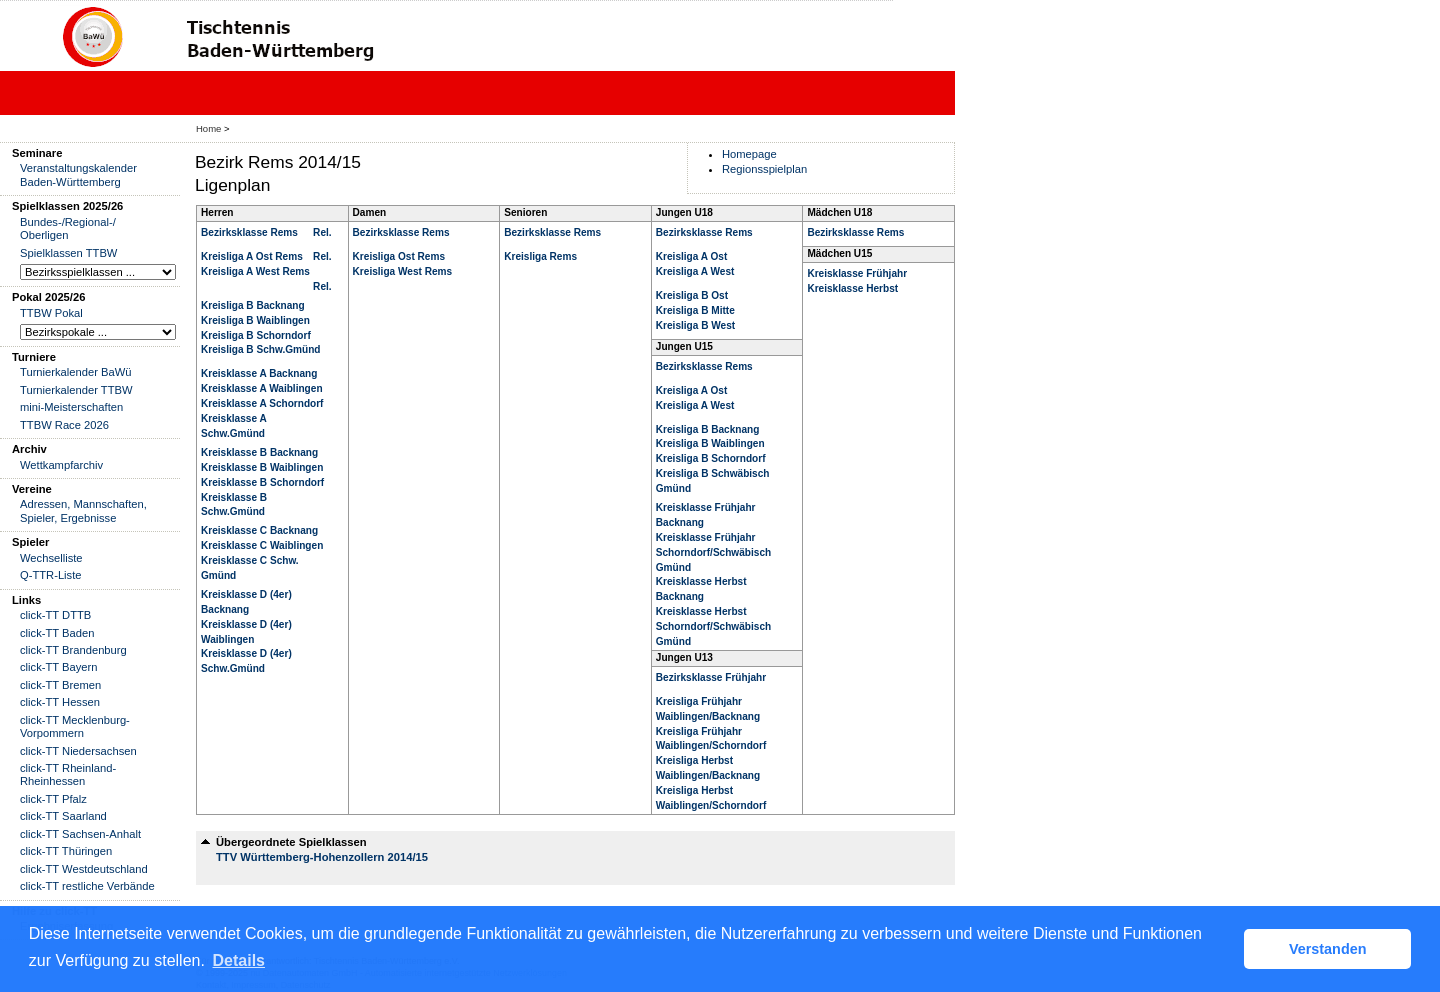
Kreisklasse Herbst (852, 288)
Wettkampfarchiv (61, 465)
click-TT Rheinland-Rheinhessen (68, 774)
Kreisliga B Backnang (253, 305)
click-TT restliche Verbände (87, 886)
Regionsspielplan (764, 169)
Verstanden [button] (1328, 949)
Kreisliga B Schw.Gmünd (260, 349)
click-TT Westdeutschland (84, 869)
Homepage (749, 154)
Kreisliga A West (695, 271)
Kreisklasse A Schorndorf (262, 403)
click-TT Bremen (60, 685)
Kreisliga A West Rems (255, 271)
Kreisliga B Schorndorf (256, 335)
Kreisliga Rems (540, 256)
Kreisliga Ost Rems (399, 256)
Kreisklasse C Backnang (259, 530)
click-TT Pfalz (53, 799)
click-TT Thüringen (66, 851)
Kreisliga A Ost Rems (252, 256)
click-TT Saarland (63, 816)
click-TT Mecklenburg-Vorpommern (75, 726)
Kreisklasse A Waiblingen (262, 388)
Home (208, 128)
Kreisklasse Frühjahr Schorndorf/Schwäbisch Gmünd (713, 552)
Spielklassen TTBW (68, 253)
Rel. (322, 232)
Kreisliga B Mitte (695, 310)
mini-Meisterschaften (71, 407)
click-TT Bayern (59, 667)
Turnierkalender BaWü (76, 372)
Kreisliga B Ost (692, 295)
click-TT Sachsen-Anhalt (80, 834)
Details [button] (239, 960)
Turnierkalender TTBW (76, 390)
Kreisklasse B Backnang (259, 452)
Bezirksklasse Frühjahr (711, 677)
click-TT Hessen (60, 702)
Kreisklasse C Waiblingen (262, 545)
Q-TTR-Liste (51, 575)
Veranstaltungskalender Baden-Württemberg (78, 174)
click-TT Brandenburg (73, 650)
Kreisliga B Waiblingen (255, 320)
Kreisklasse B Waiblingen (262, 467)
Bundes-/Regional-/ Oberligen (68, 228)
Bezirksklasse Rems (249, 232)
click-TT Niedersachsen (78, 751)
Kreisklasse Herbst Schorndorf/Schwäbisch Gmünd (713, 626)
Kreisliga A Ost (692, 256)
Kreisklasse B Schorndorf (262, 482)
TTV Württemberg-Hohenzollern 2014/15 (322, 857)
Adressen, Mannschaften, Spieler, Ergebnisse (83, 510)
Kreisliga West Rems (403, 271)
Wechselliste (51, 558)
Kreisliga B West (695, 325)
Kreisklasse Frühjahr (857, 273)
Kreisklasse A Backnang (259, 373)
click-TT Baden (57, 633)
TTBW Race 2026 (64, 425)
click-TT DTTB (55, 615)
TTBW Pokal (51, 313)
